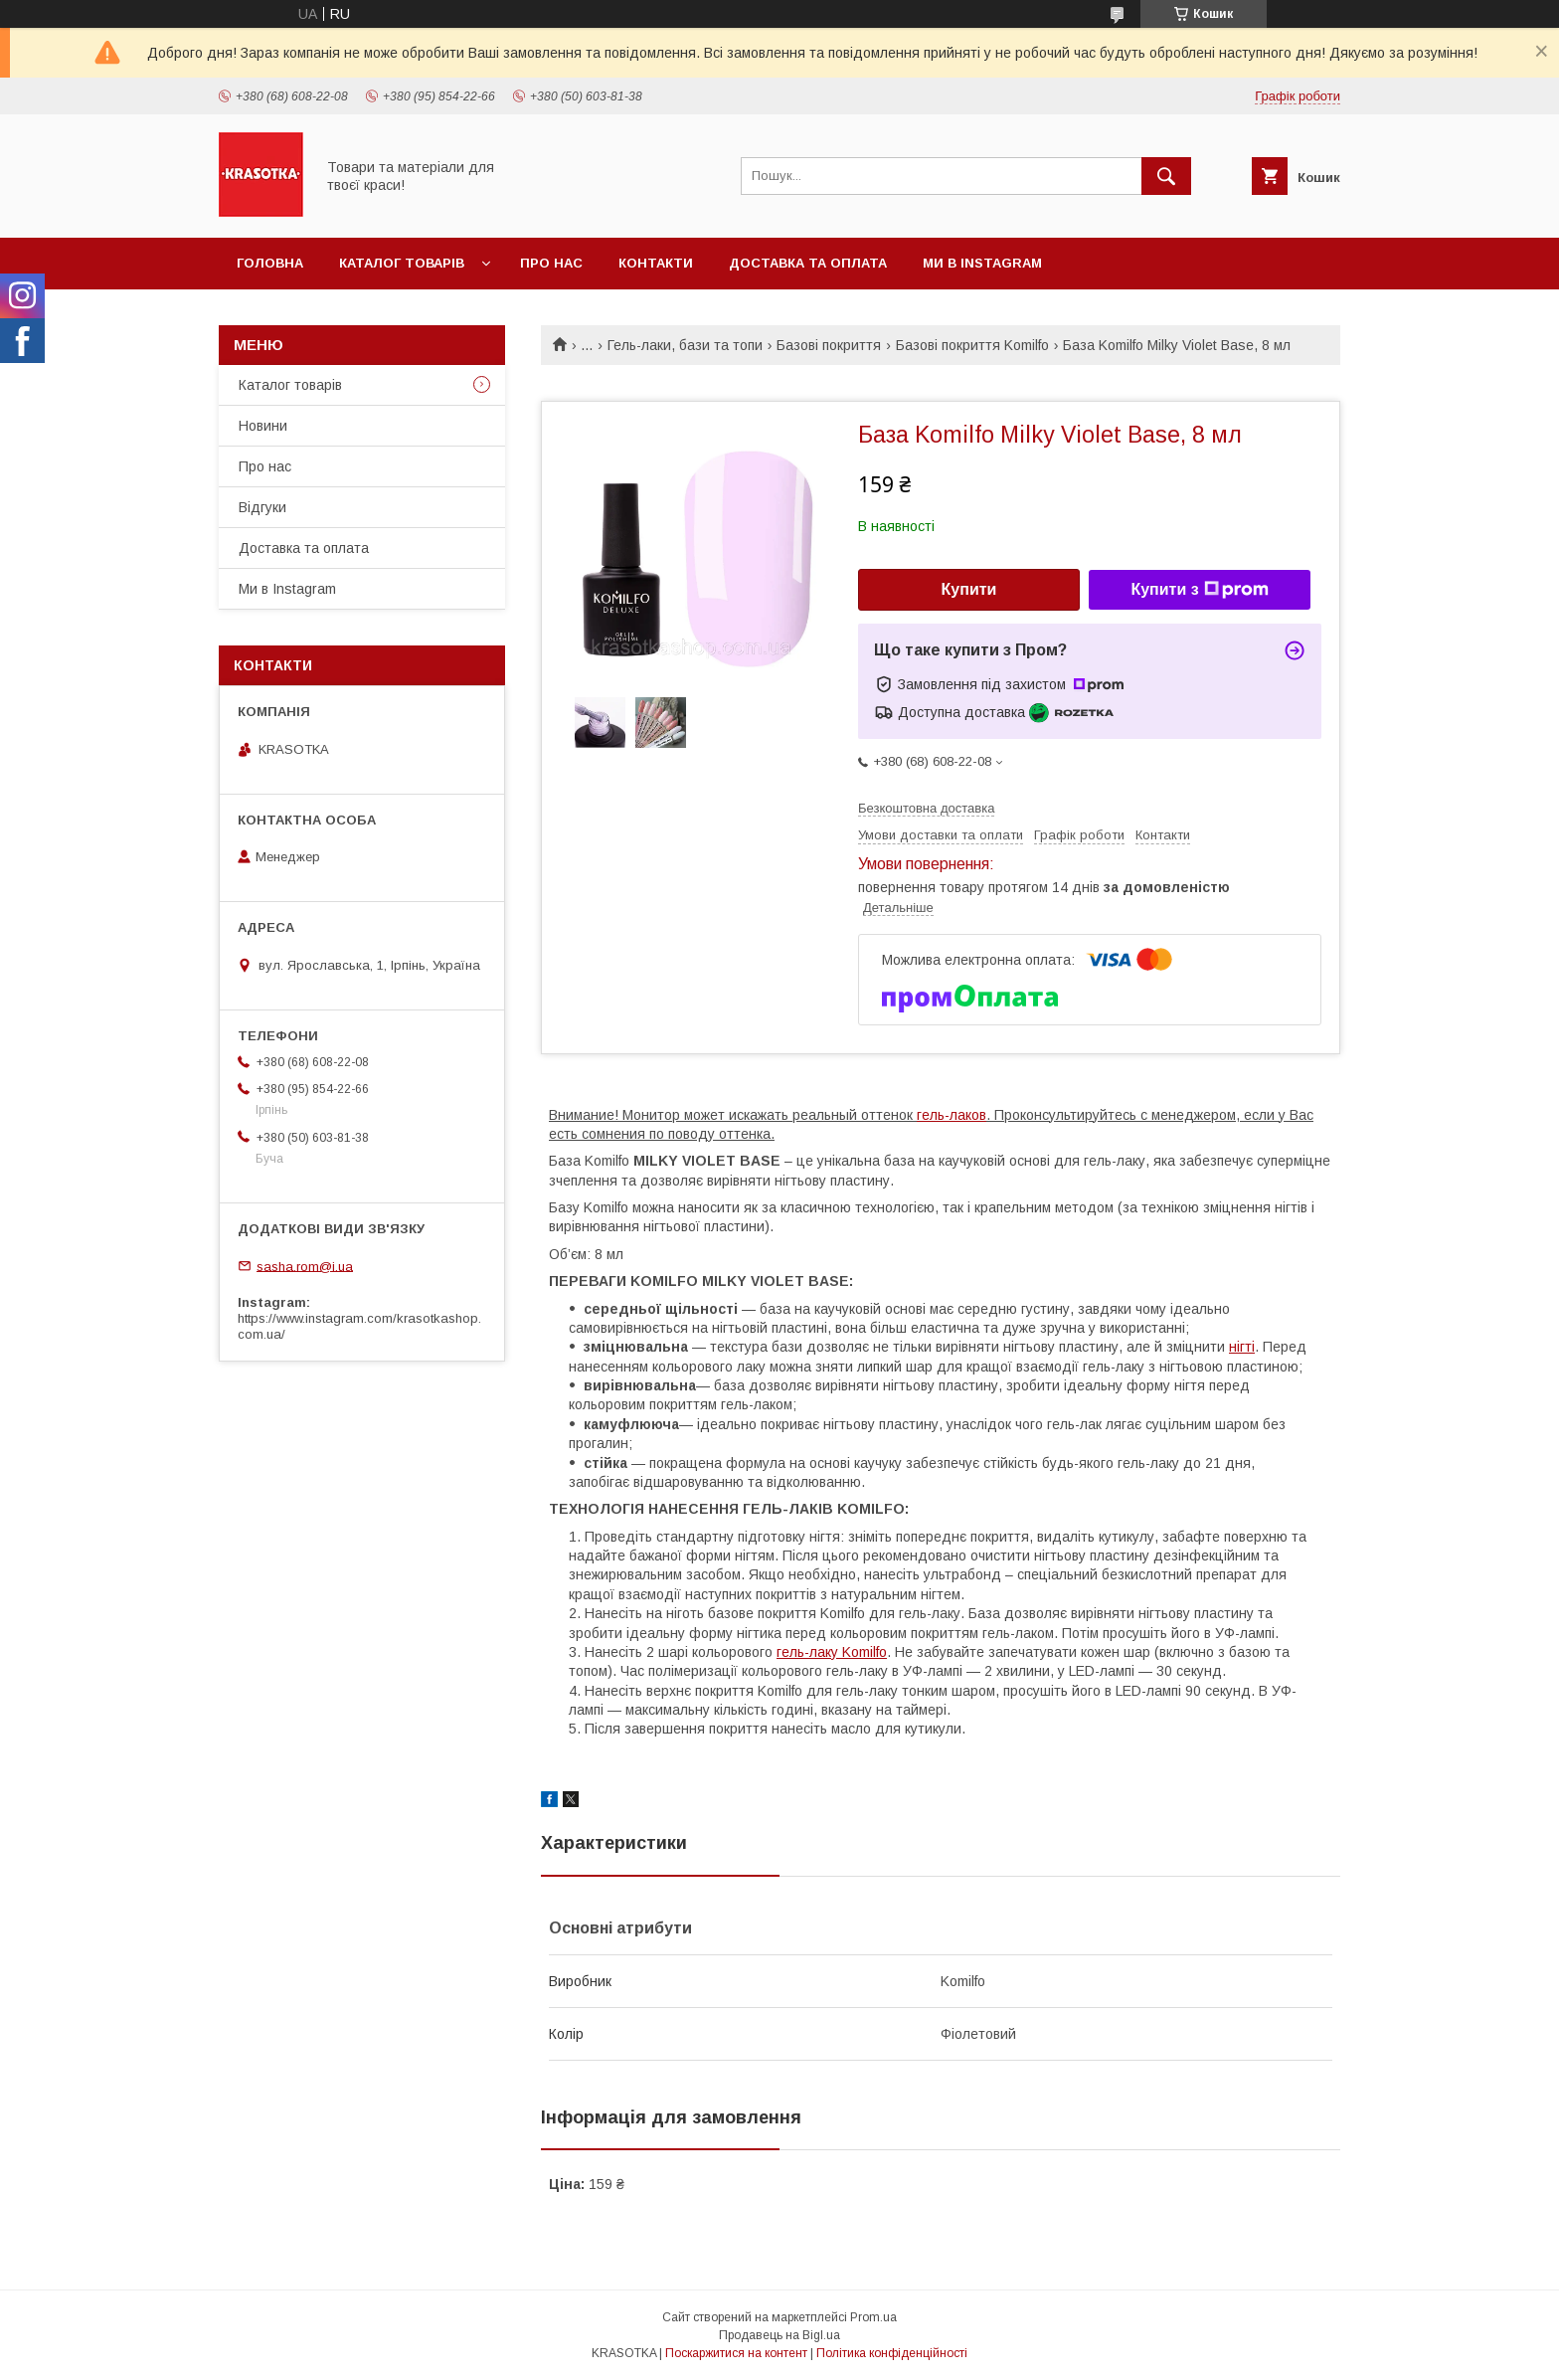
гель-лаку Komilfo (832, 1652)
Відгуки (262, 507)
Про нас (551, 263)
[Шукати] (1166, 176)
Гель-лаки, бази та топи (685, 345)
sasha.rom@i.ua (305, 1265)
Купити (969, 589)
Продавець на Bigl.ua (779, 2335)
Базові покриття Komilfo (972, 345)
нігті (1242, 1347)
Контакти (655, 263)
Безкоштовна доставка (926, 808)
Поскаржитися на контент (736, 2353)
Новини (263, 426)
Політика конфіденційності (891, 2353)
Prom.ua (873, 2317)
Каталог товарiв (401, 263)
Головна (270, 263)
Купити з (1199, 590)
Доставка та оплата (808, 263)
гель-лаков (951, 1115)
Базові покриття (829, 345)
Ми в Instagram (982, 263)
